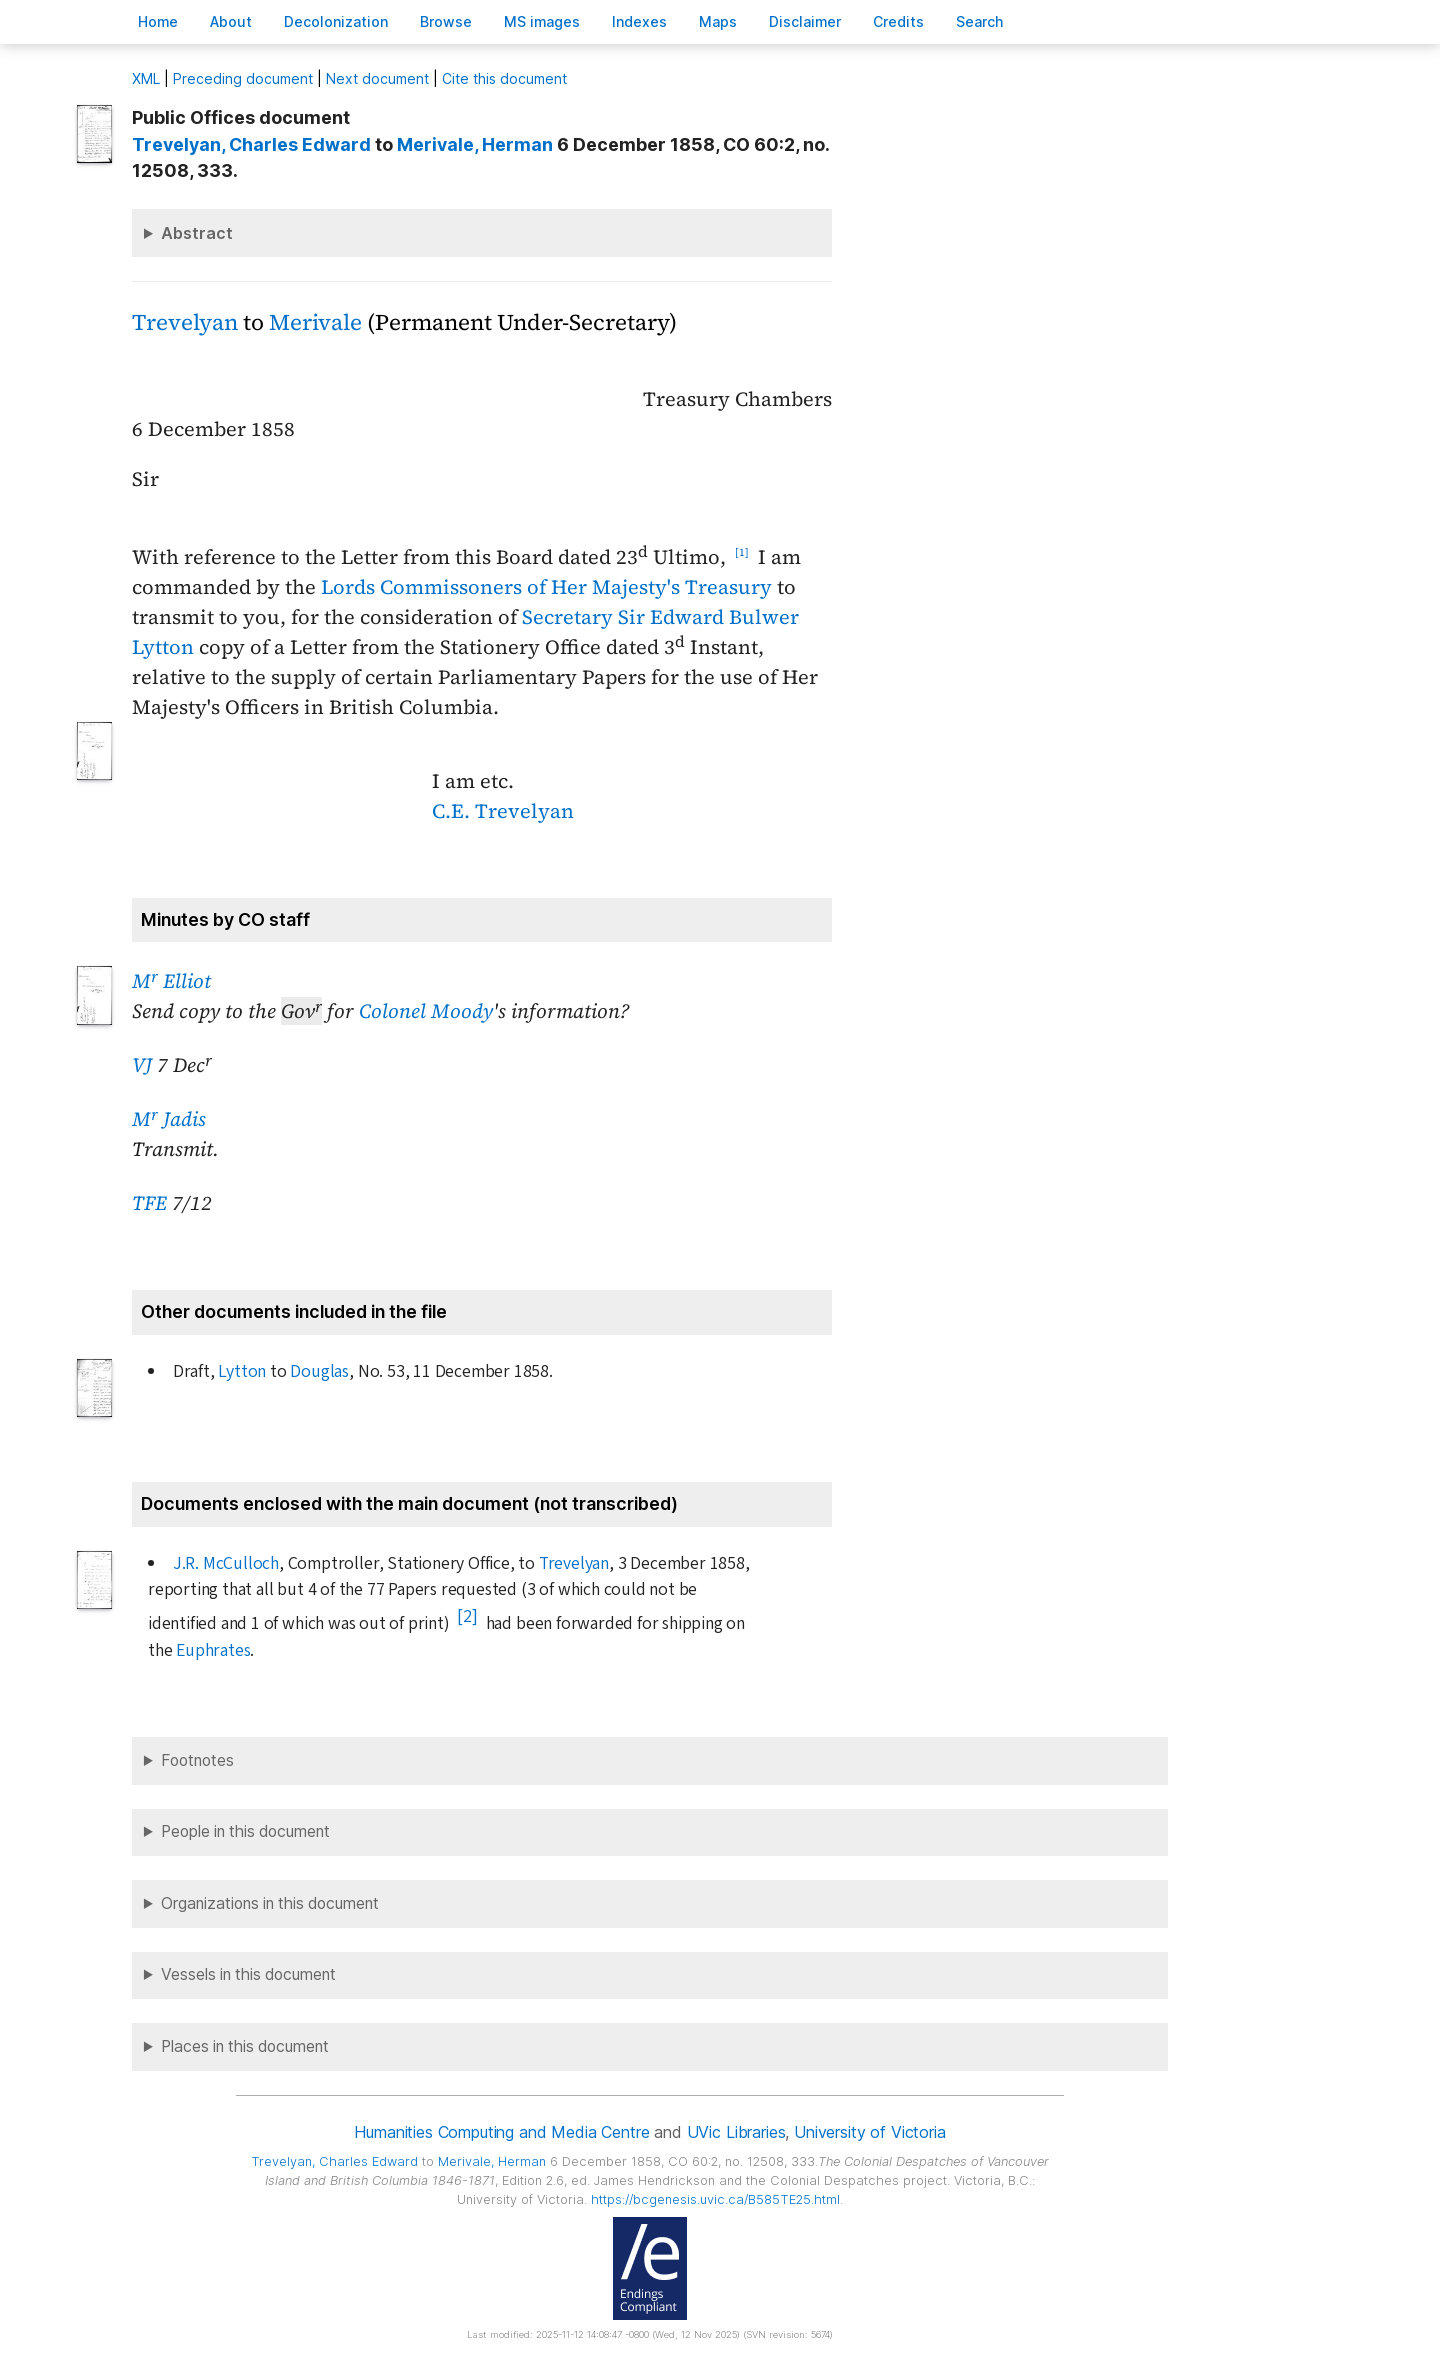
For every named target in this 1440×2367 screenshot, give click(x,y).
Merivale (315, 322)
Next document (377, 78)
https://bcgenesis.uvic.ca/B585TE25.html (715, 2199)
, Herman (475, 144)
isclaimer (805, 21)
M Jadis (169, 1119)
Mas (718, 21)
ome (158, 21)
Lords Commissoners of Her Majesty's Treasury (546, 587)
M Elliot (171, 981)
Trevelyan (185, 322)
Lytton (242, 1371)
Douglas (319, 1371)
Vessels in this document (248, 1974)
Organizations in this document (270, 1903)
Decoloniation (336, 21)
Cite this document (504, 78)
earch (980, 21)
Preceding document (243, 78)
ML (146, 78)
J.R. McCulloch (226, 1563)
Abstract (197, 233)
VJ (142, 1065)
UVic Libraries (736, 2132)
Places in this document (245, 2046)
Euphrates (213, 1650)
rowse (446, 21)
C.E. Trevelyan (503, 811)
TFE (149, 1203)
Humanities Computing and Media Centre (501, 2132)
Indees (639, 21)
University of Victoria (869, 2132)
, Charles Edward (251, 144)
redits (898, 21)
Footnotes (197, 1760)
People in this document (245, 1831)
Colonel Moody (426, 1011)
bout (231, 21)
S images (542, 21)
